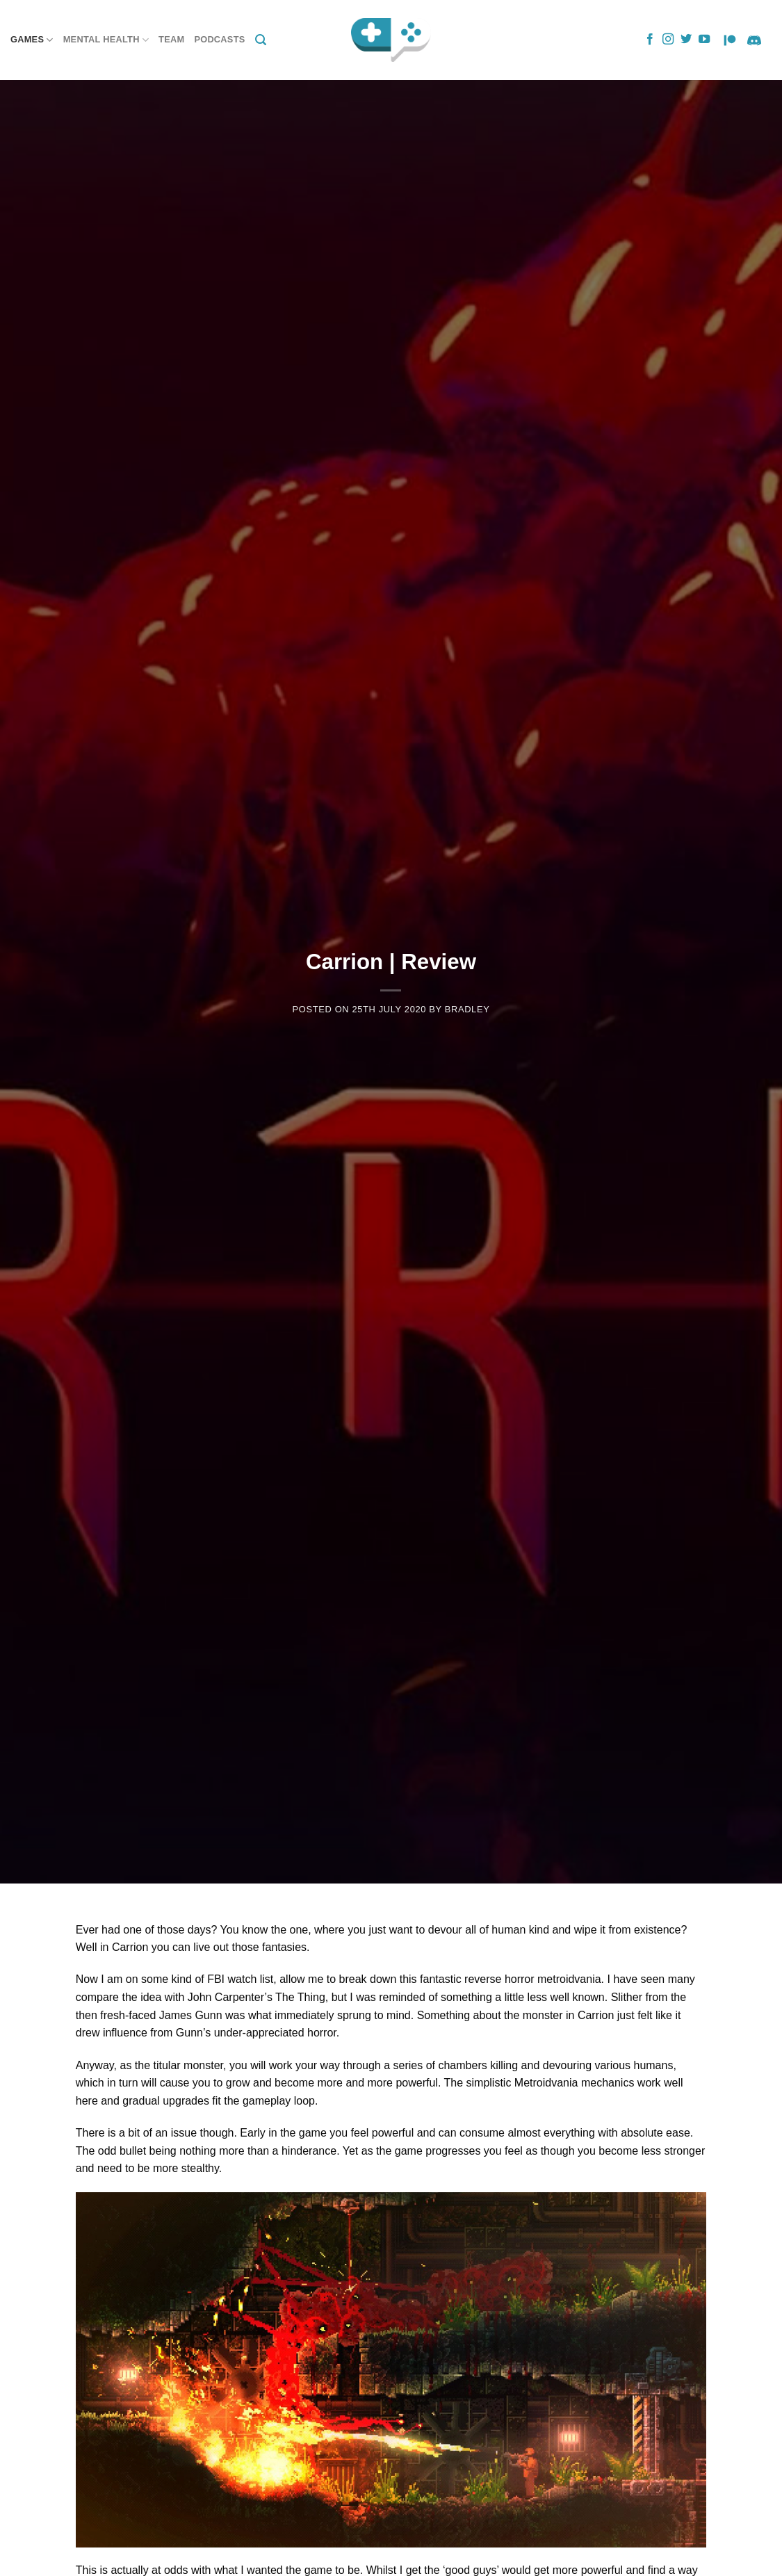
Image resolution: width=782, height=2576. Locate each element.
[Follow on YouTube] (704, 39)
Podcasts (219, 39)
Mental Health (106, 40)
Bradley (467, 1009)
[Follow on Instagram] (668, 39)
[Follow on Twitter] (686, 39)
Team (171, 39)
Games (32, 40)
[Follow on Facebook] (649, 39)
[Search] (260, 40)
